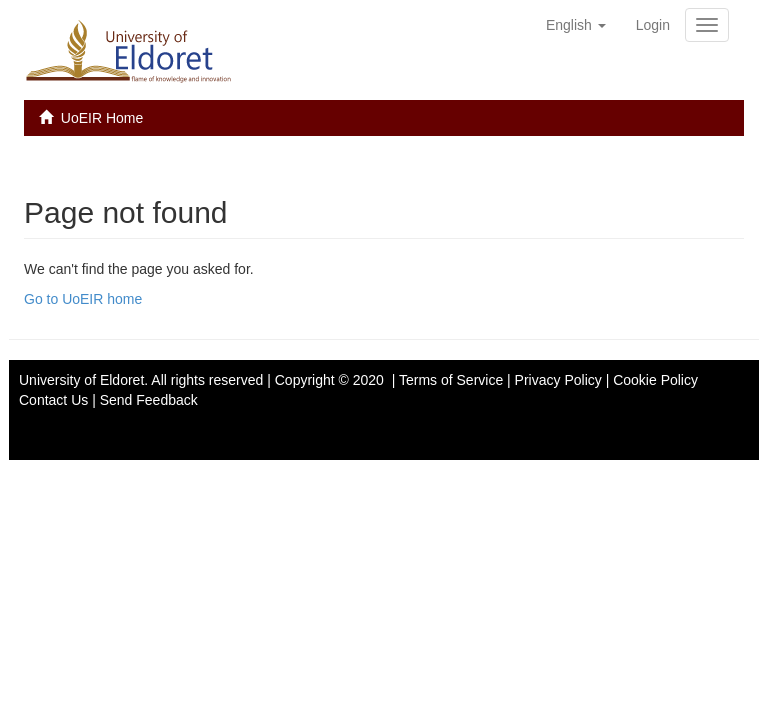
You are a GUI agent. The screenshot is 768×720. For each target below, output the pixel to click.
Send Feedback (149, 400)
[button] (576, 25)
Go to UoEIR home (83, 299)
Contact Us (53, 400)
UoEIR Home (102, 118)
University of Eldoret (81, 380)
